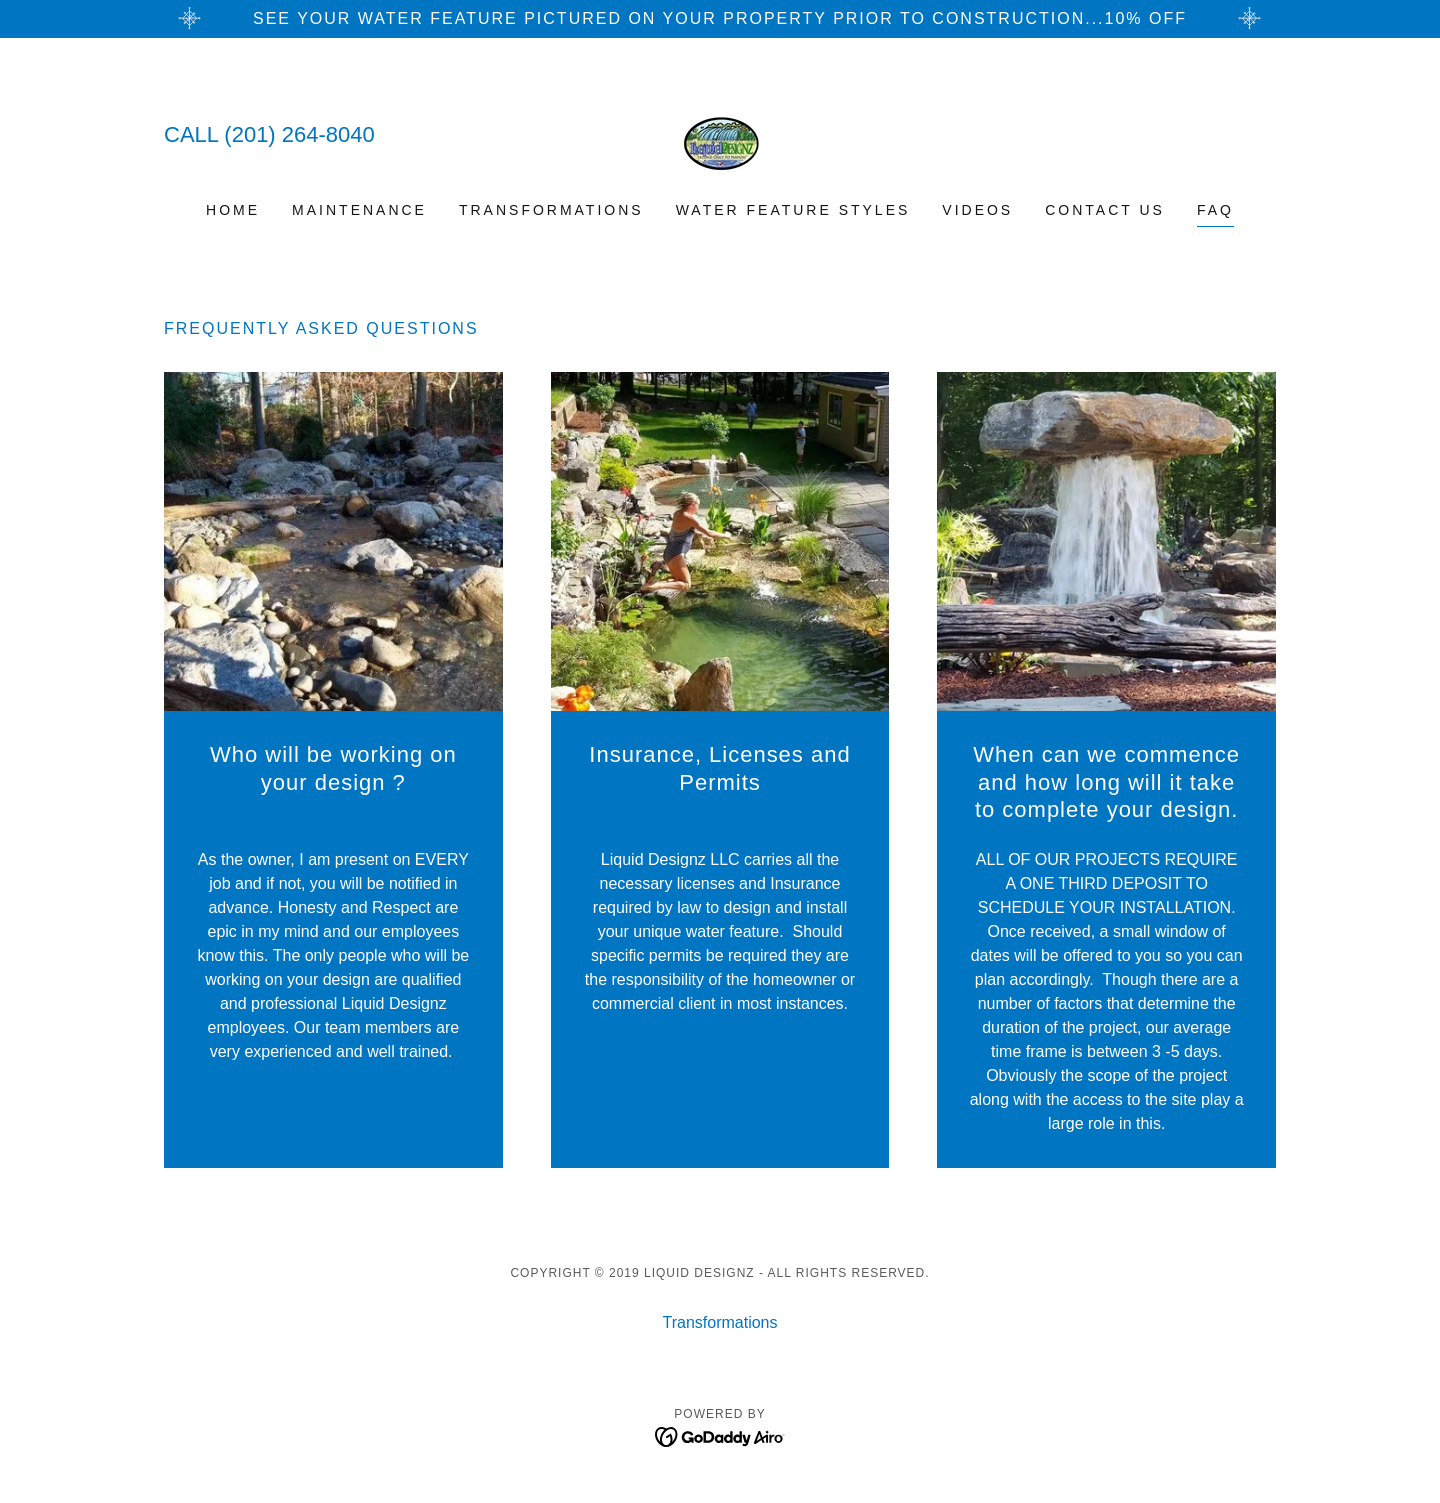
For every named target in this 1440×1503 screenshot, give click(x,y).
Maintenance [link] (359, 210)
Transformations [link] (551, 210)
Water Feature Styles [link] (793, 210)
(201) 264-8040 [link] (299, 134)
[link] (720, 132)
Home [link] (233, 210)
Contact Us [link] (1105, 210)
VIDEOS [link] (977, 210)
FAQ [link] (1215, 210)
